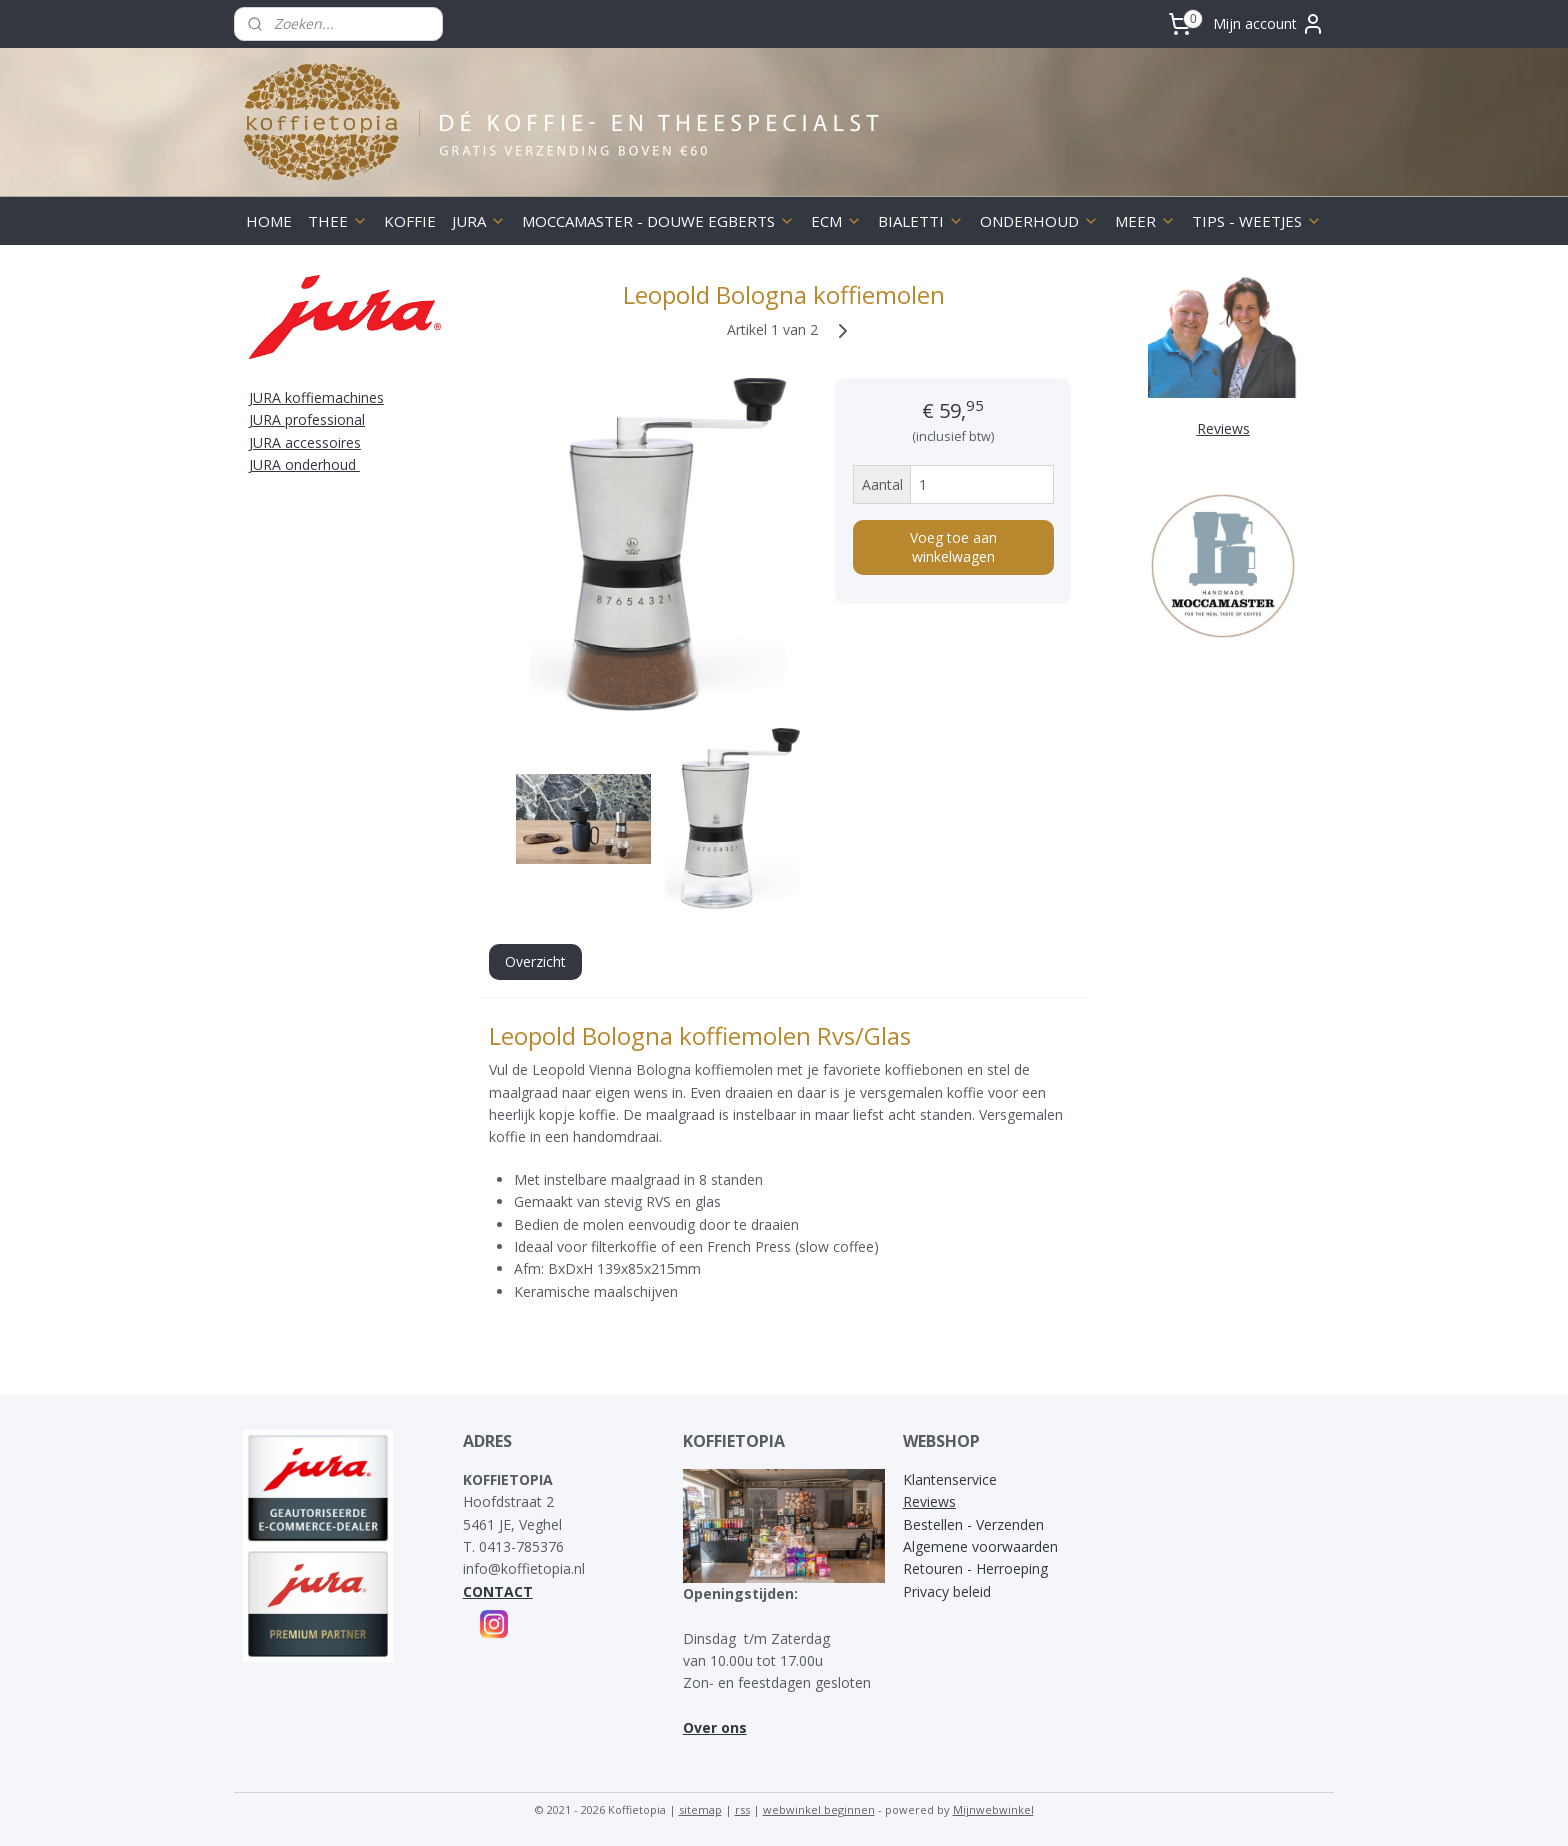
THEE (338, 221)
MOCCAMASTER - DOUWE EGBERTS (658, 221)
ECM (836, 221)
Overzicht (534, 961)
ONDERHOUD (1039, 221)
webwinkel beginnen (819, 1809)
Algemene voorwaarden (980, 1546)
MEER (1145, 221)
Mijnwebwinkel (993, 1809)
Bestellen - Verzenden (973, 1524)
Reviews (929, 1501)
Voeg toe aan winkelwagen (952, 547)
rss (742, 1809)
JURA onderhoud (304, 464)
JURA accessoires (305, 442)
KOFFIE (410, 221)
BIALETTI (921, 221)
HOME (269, 221)
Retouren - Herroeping (975, 1568)
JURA (479, 221)
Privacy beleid (947, 1591)
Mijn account (1269, 24)
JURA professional (307, 419)
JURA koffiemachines (316, 397)
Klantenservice (950, 1479)
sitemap (700, 1809)
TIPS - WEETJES (1257, 221)
